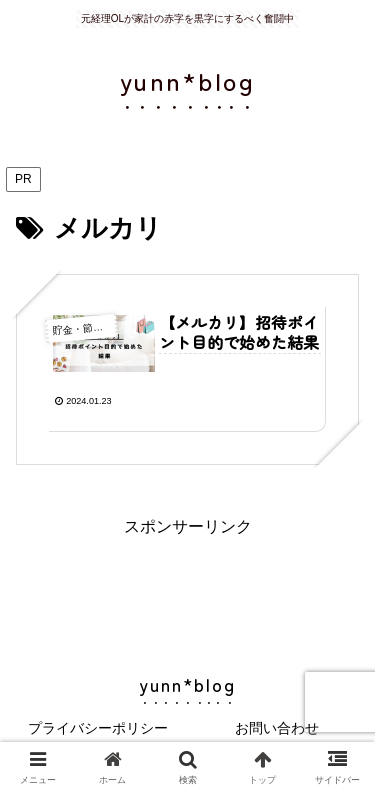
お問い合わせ (277, 728)
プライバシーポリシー (98, 728)
